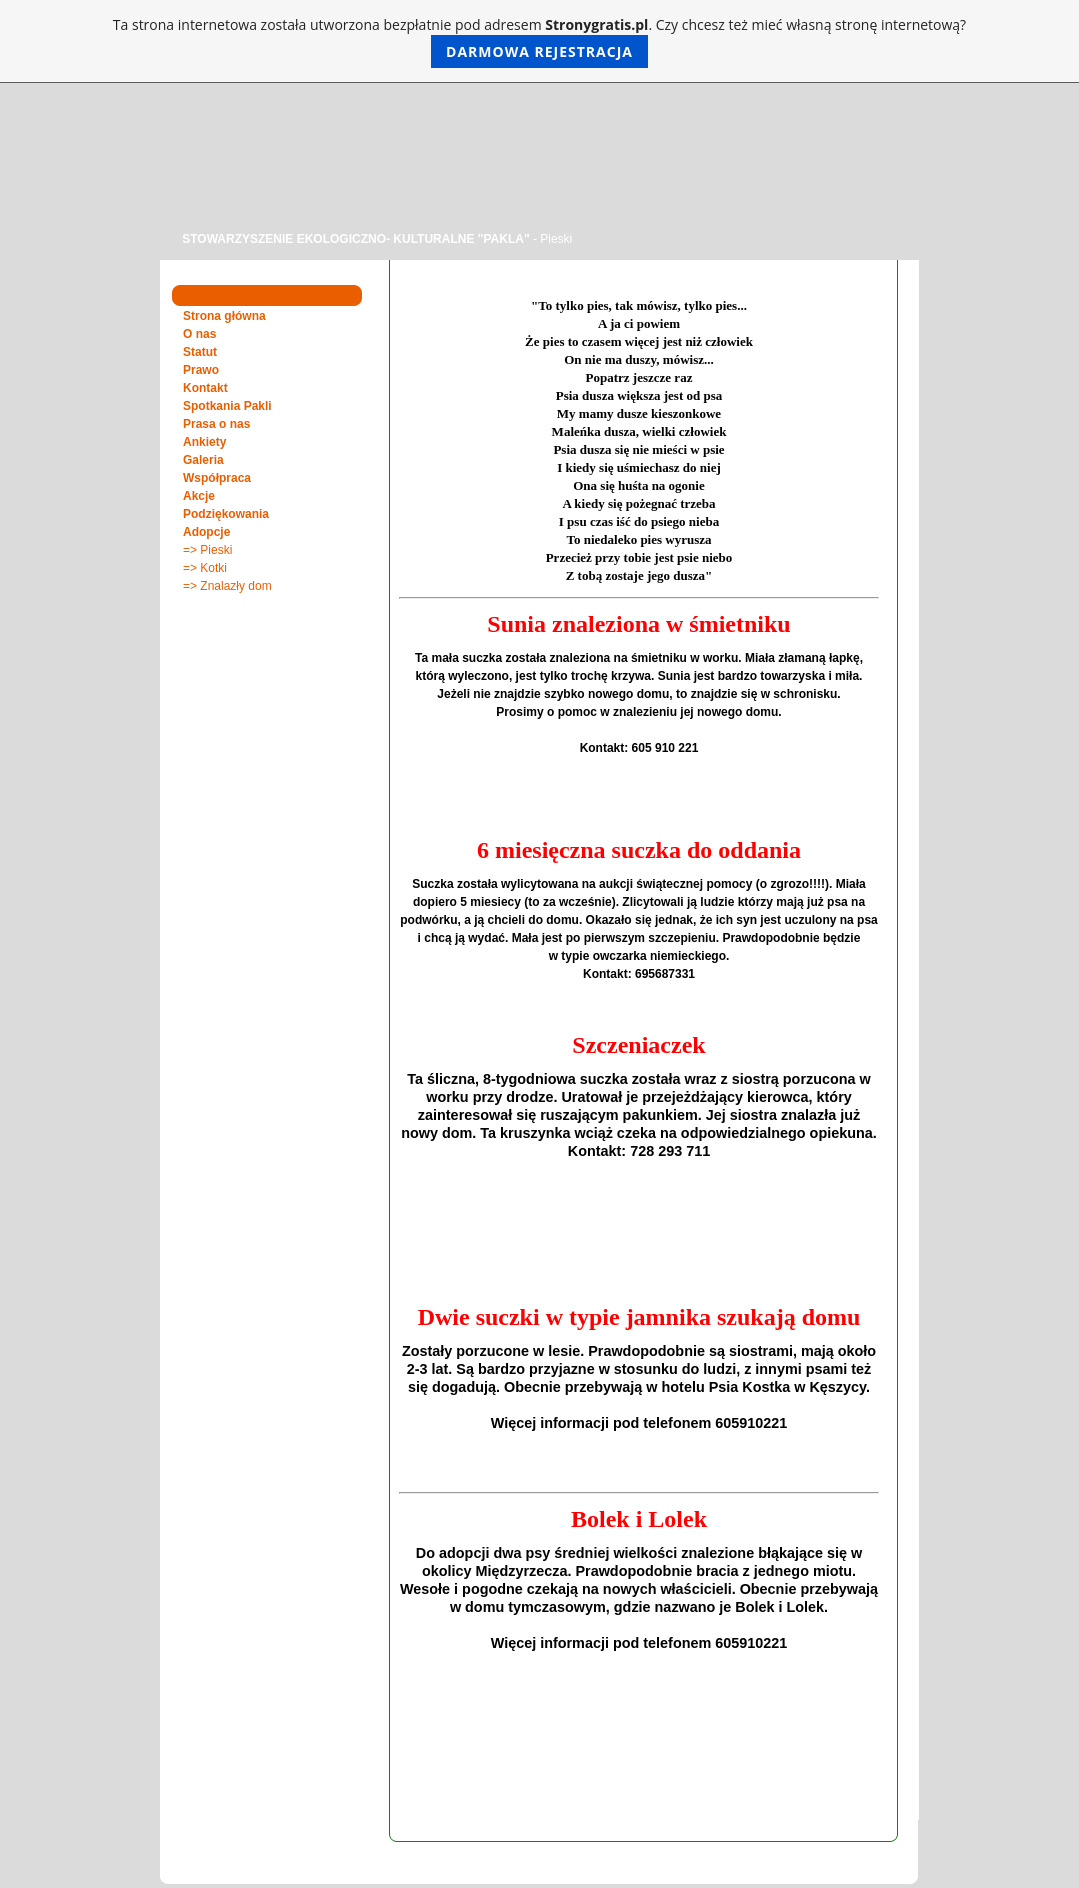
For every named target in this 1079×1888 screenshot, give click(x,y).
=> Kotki (205, 568)
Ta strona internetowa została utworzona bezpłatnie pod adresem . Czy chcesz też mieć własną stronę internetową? (539, 41)
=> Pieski (207, 550)
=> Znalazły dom (227, 586)
